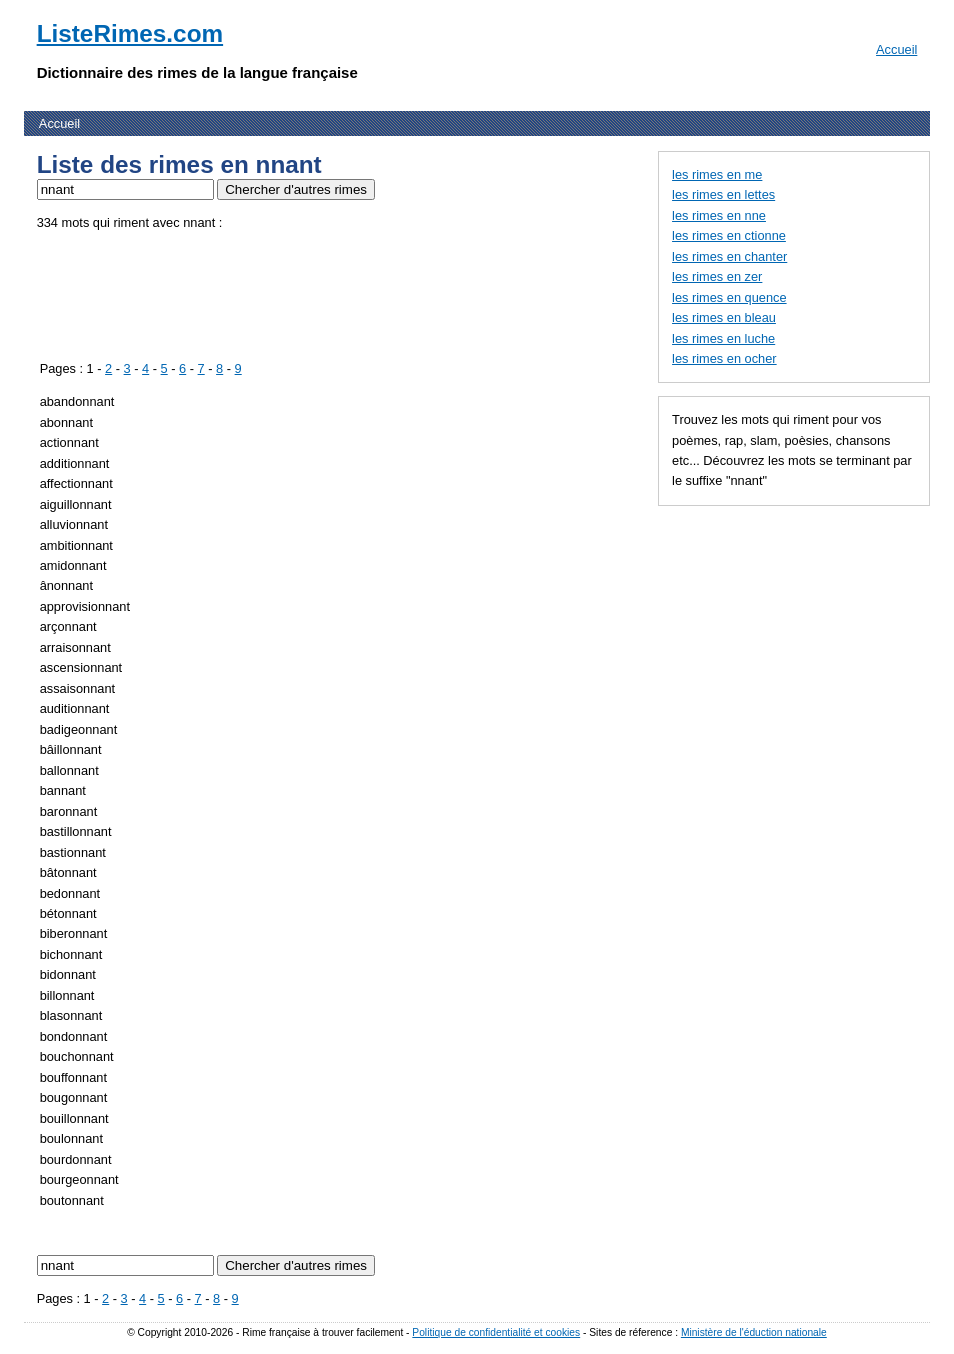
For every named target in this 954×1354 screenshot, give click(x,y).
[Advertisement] (401, 292)
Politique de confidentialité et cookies (496, 1332)
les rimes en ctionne (729, 235)
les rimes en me (717, 174)
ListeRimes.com (130, 33)
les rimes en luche (723, 338)
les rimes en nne (719, 215)
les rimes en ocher (724, 358)
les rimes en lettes (723, 194)
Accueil (896, 49)
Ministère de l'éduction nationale (754, 1332)
